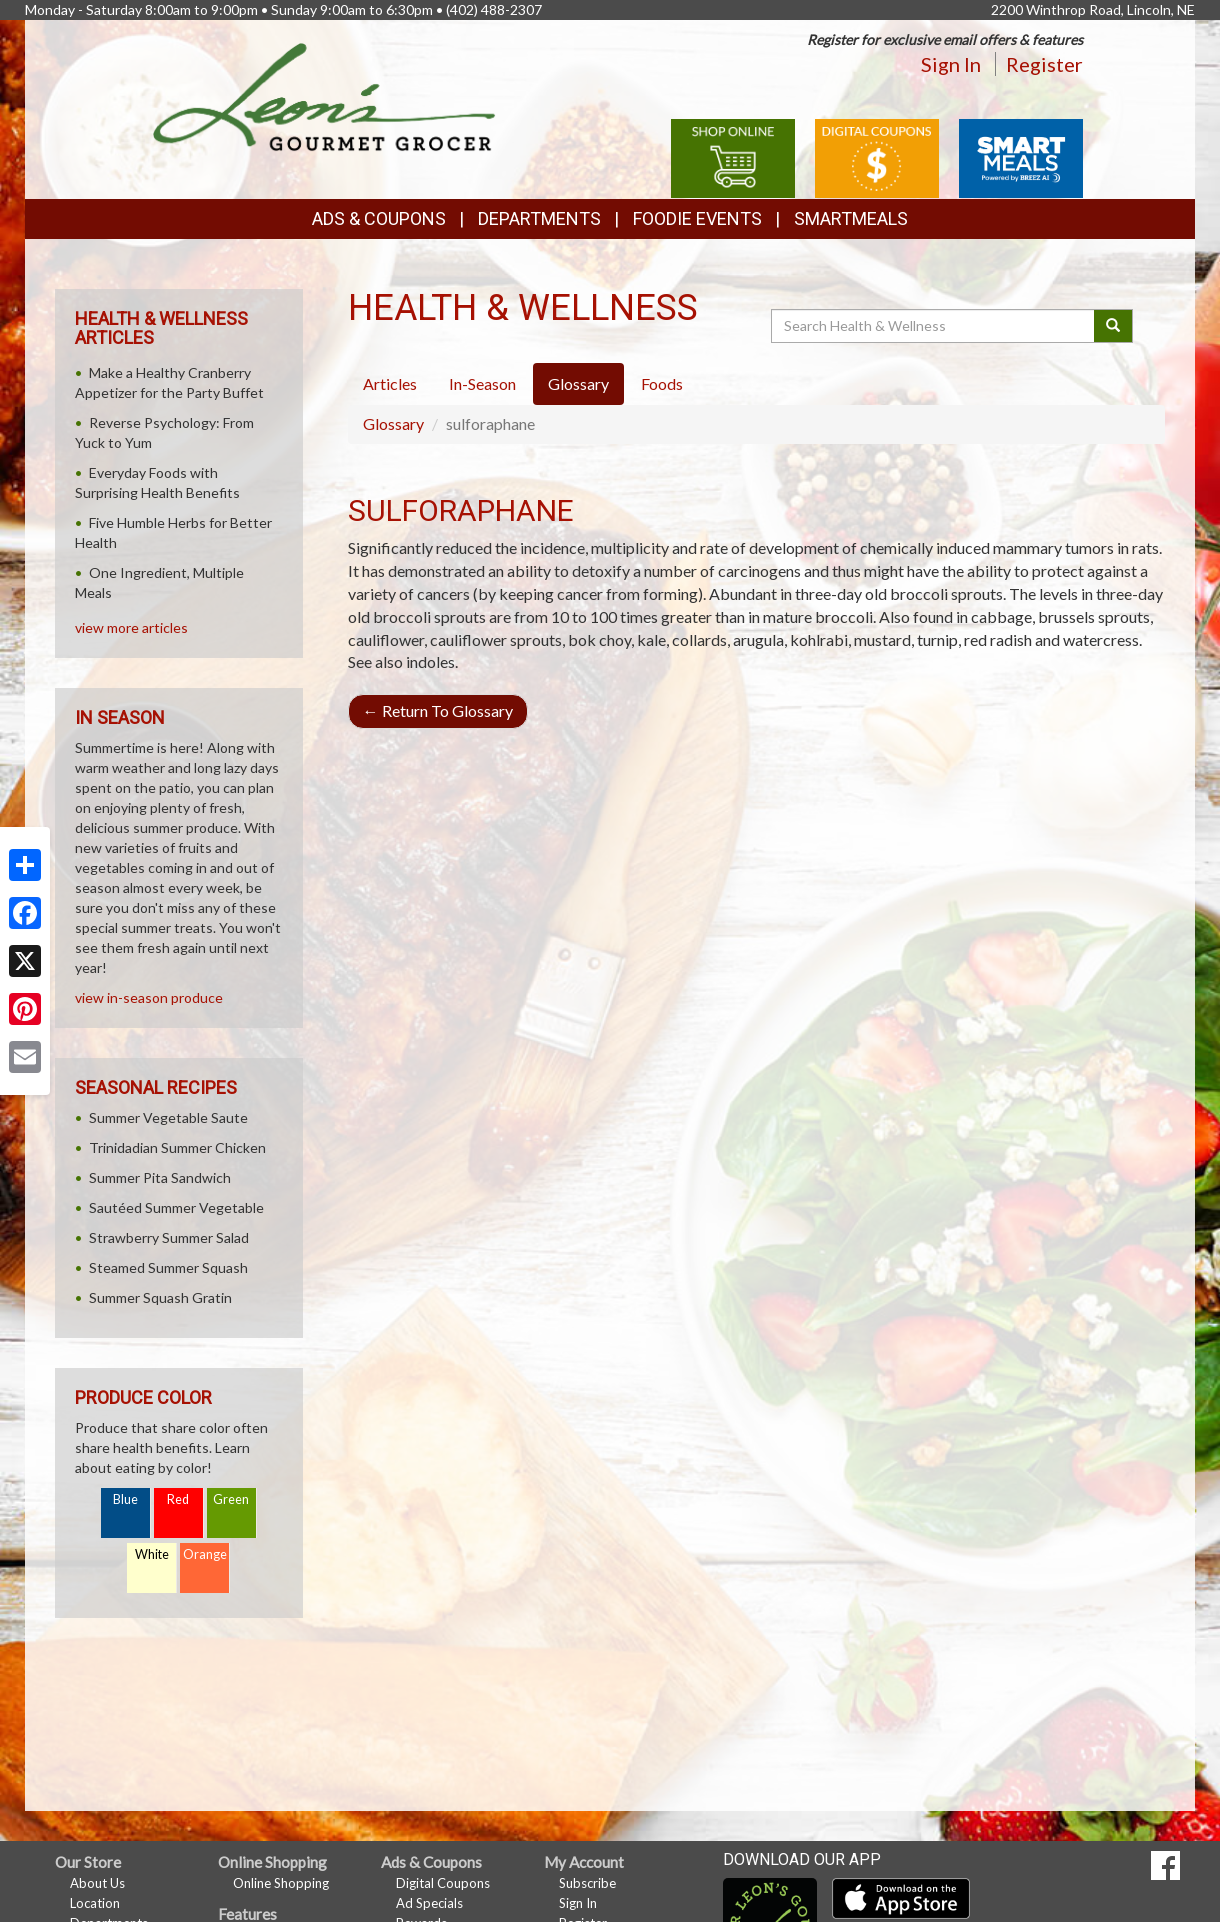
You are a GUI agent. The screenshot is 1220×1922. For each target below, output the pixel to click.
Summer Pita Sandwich (160, 1177)
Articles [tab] (390, 383)
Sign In (951, 64)
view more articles (131, 627)
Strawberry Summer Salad (169, 1237)
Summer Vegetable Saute (168, 1117)
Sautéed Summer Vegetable (176, 1207)
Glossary (393, 423)
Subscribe (587, 1883)
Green (231, 1499)
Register (1044, 64)
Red (178, 1499)
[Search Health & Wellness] (934, 326)
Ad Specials (429, 1903)
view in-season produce (149, 997)
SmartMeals (851, 218)
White (152, 1554)
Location (95, 1903)
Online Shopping (281, 1883)
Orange (205, 1554)
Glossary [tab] (578, 383)
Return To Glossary (438, 710)
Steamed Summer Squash (168, 1267)
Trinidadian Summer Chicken (177, 1147)
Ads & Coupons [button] (379, 218)
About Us (97, 1883)
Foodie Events (697, 218)
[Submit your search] (1113, 326)
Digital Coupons (443, 1883)
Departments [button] (539, 218)
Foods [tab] (662, 383)
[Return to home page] (324, 95)
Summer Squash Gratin (160, 1297)
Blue (125, 1499)
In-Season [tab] (482, 383)
